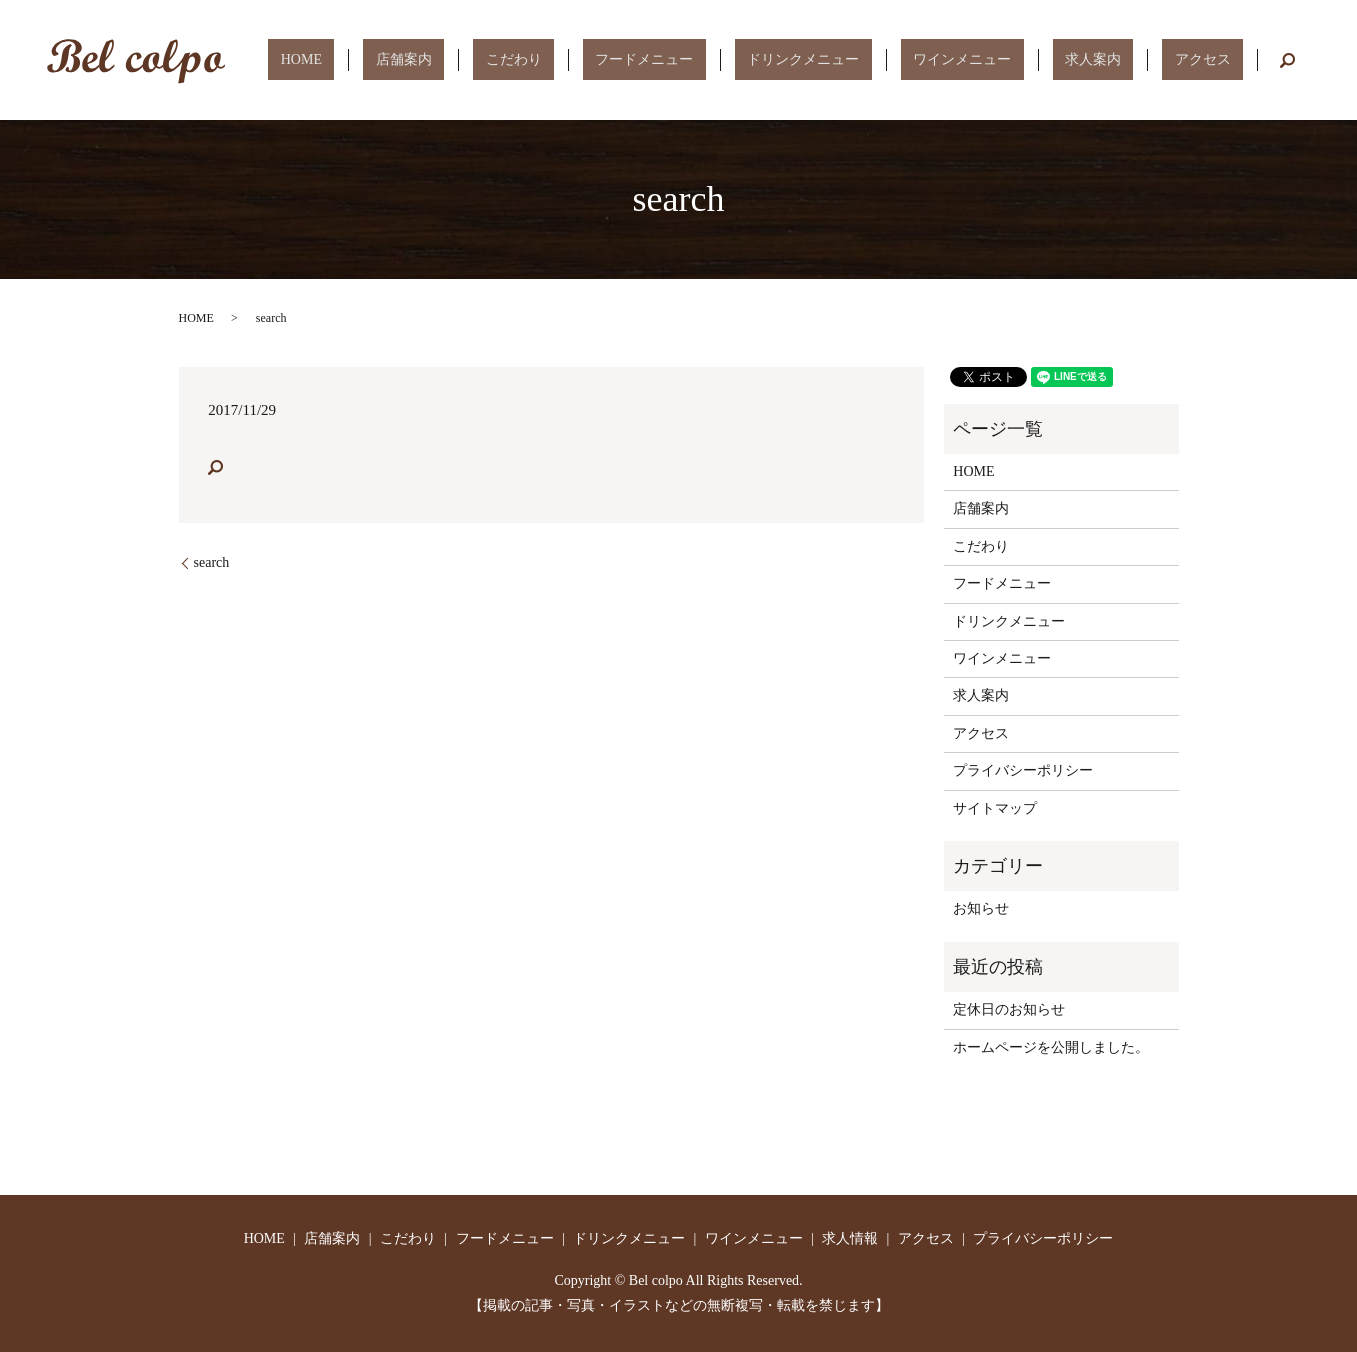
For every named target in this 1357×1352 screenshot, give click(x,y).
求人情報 (850, 1238)
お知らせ (981, 908)
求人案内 (1130, 59)
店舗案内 (565, 59)
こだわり (650, 59)
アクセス (1215, 59)
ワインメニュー (1024, 59)
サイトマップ (995, 808)
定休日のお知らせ (1009, 1009)
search (1287, 60)
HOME (487, 59)
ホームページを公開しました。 (1051, 1047)
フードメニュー (756, 59)
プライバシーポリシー (1023, 770)
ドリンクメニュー (890, 59)
